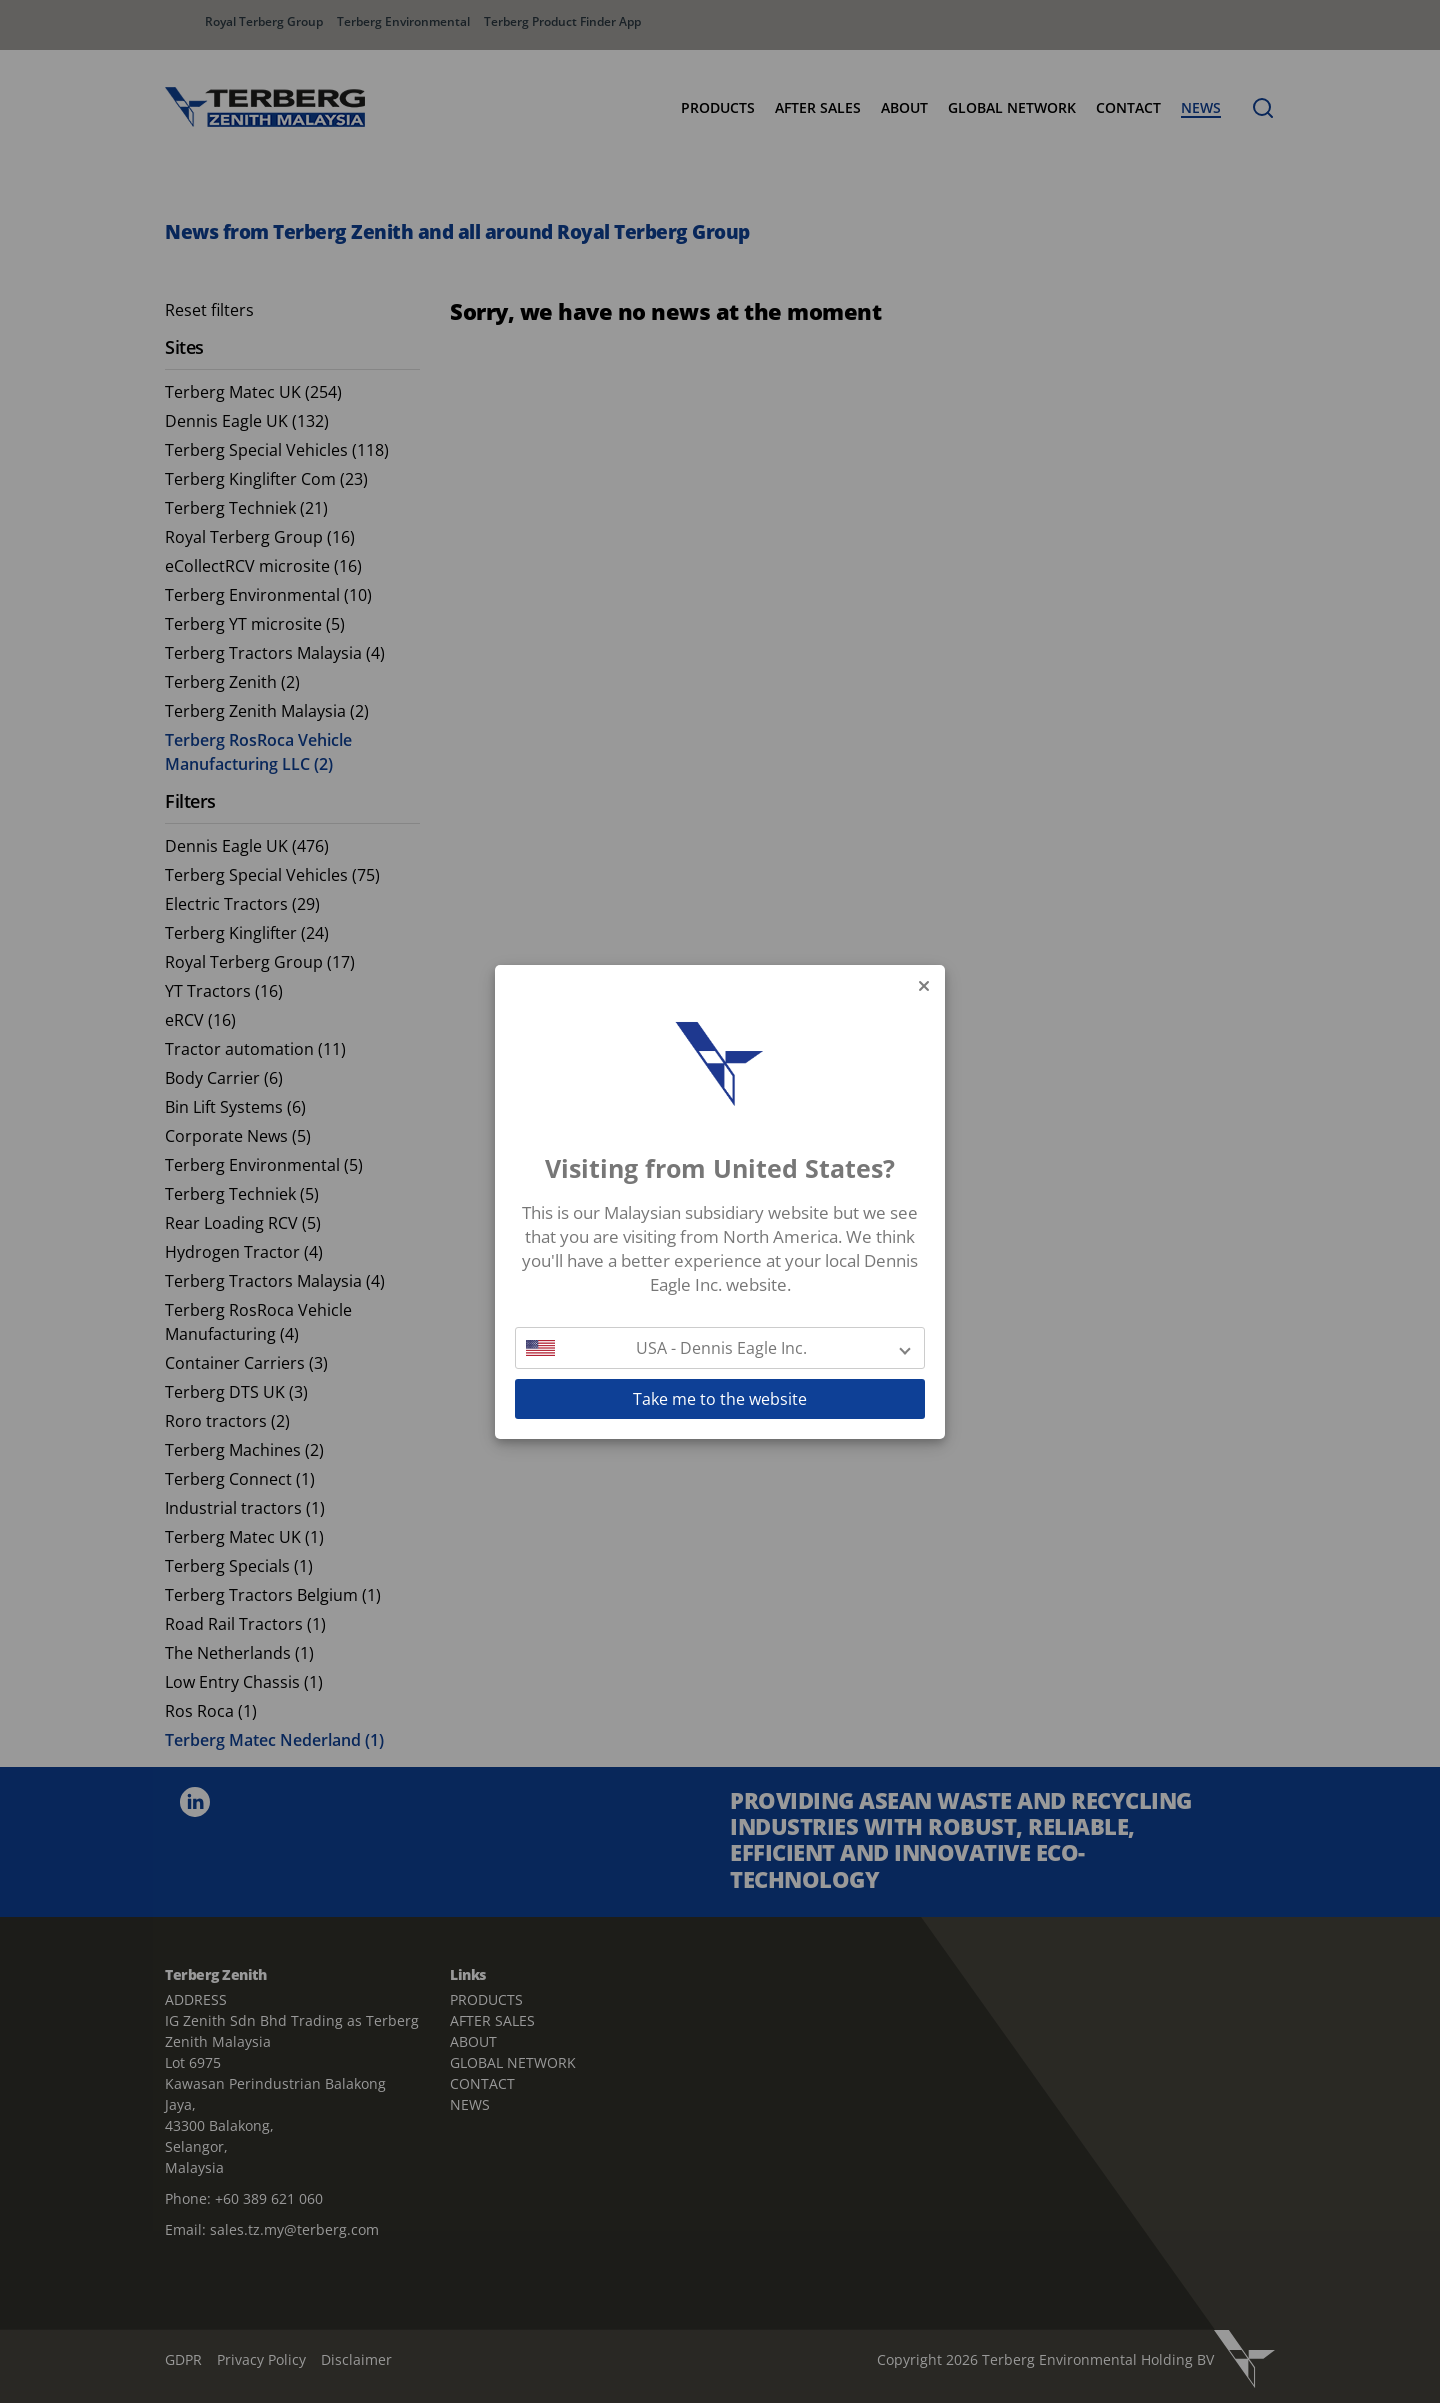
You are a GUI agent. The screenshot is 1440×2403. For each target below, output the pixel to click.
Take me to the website (720, 1399)
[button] (720, 1348)
